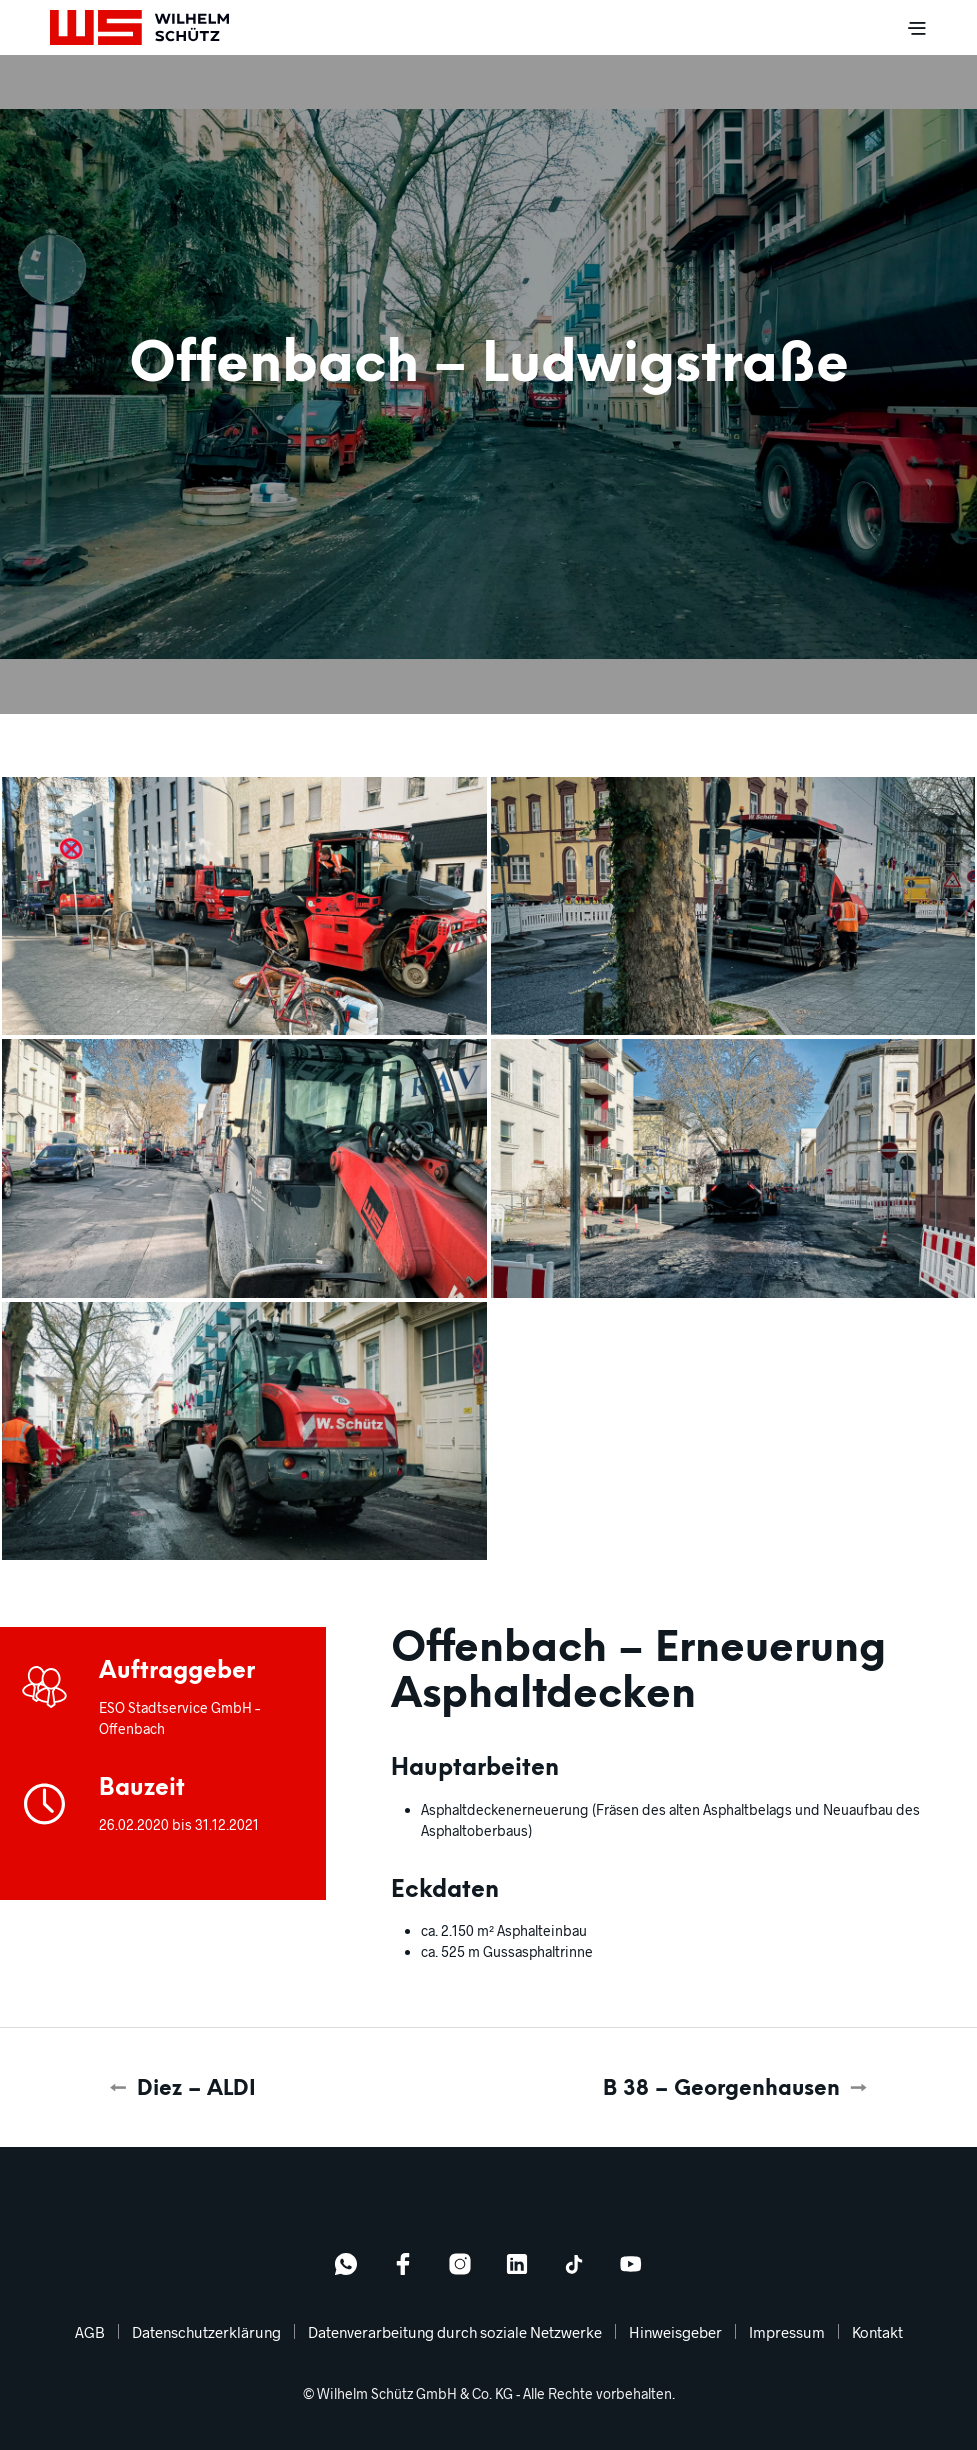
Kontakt (877, 2332)
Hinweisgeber (675, 2332)
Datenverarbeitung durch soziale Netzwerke (455, 2332)
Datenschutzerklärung (206, 2332)
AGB (90, 2332)
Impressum (787, 2332)
